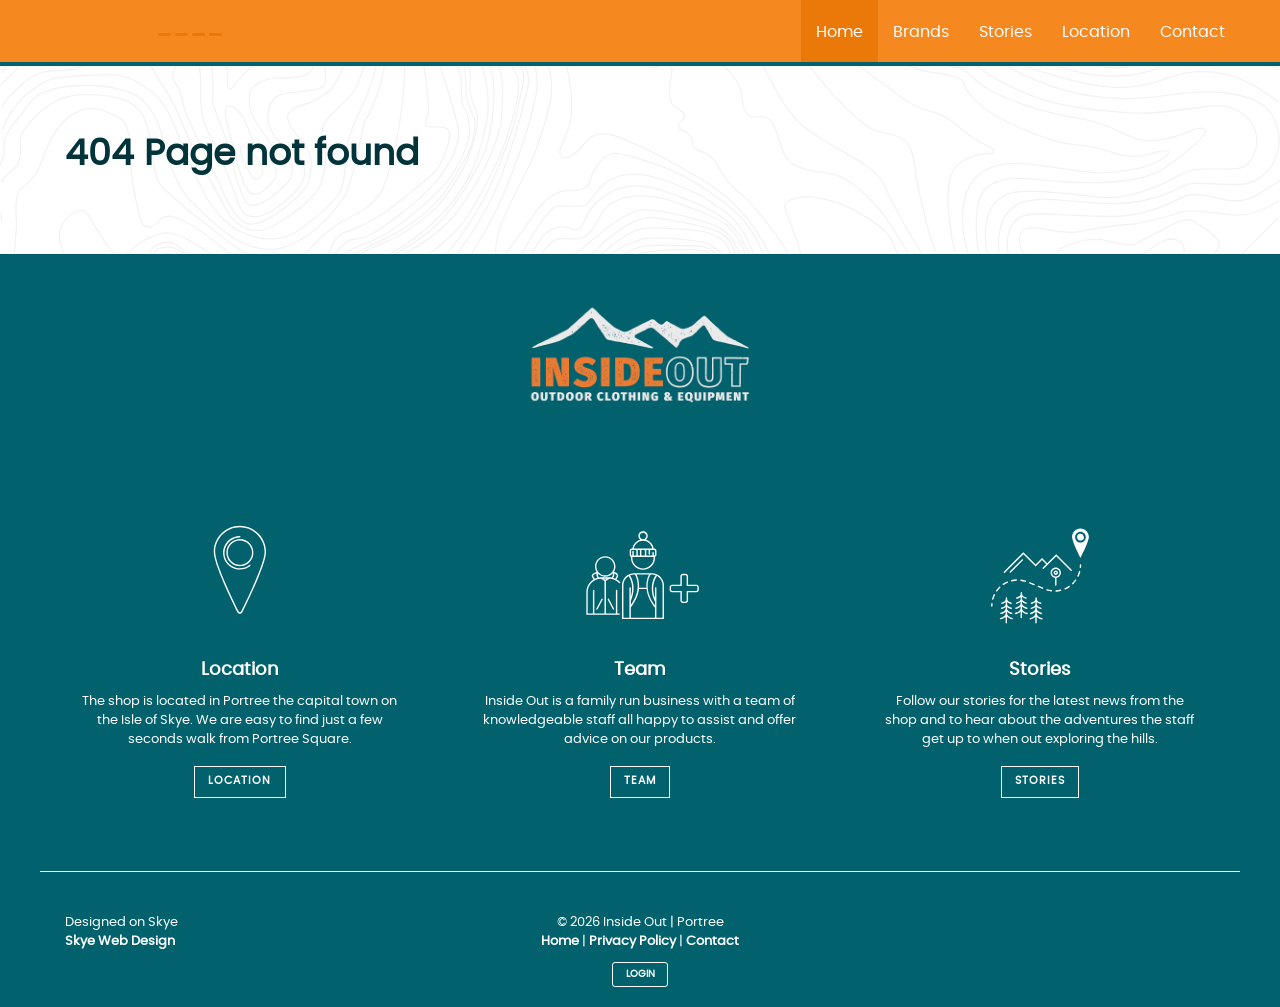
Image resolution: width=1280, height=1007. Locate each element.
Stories (1040, 780)
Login (640, 974)
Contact (712, 941)
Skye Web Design (120, 941)
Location (239, 780)
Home (560, 941)
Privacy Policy (632, 941)
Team (640, 780)
